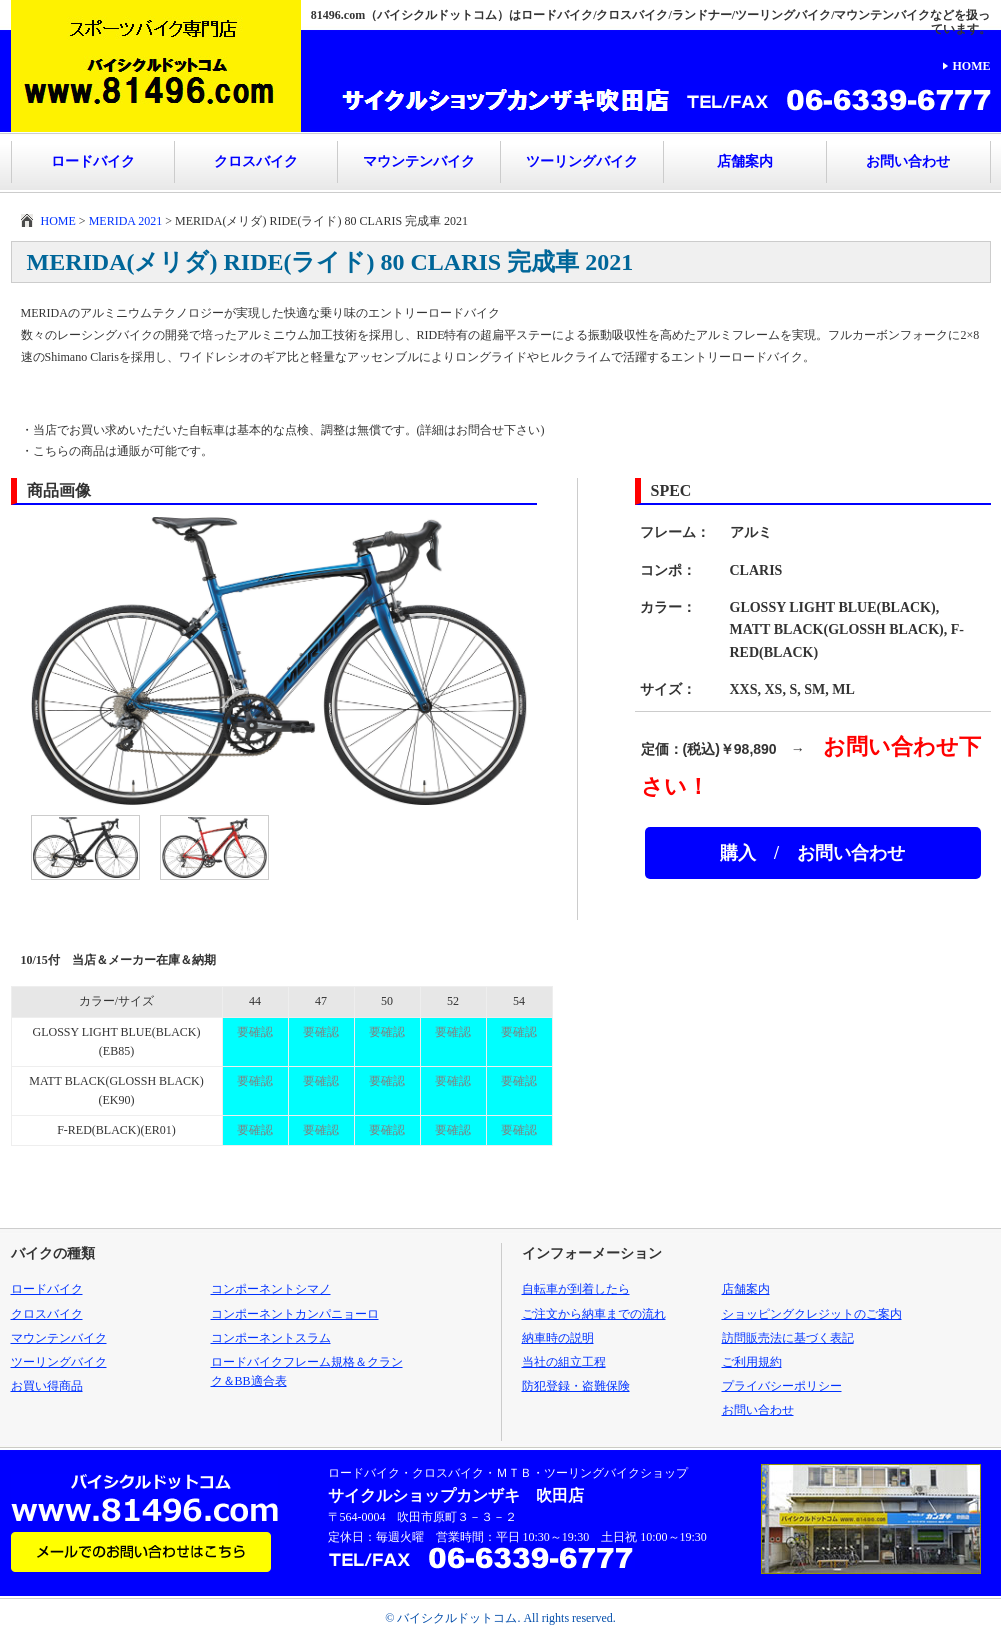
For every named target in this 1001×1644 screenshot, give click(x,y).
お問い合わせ (908, 161)
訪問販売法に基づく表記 (788, 1338)
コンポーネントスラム (271, 1338)
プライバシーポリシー (782, 1386)
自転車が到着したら (576, 1289)
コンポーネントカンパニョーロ (295, 1314)
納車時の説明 (558, 1338)
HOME (972, 66)
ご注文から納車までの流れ (594, 1314)
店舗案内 (745, 161)
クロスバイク (256, 161)
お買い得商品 (47, 1386)
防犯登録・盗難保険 (576, 1386)
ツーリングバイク (582, 161)
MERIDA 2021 (126, 221)
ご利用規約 (752, 1362)
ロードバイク (93, 161)
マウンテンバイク (419, 161)
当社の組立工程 (564, 1362)
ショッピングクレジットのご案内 (812, 1314)
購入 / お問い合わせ (812, 853)
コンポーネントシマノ (271, 1289)
